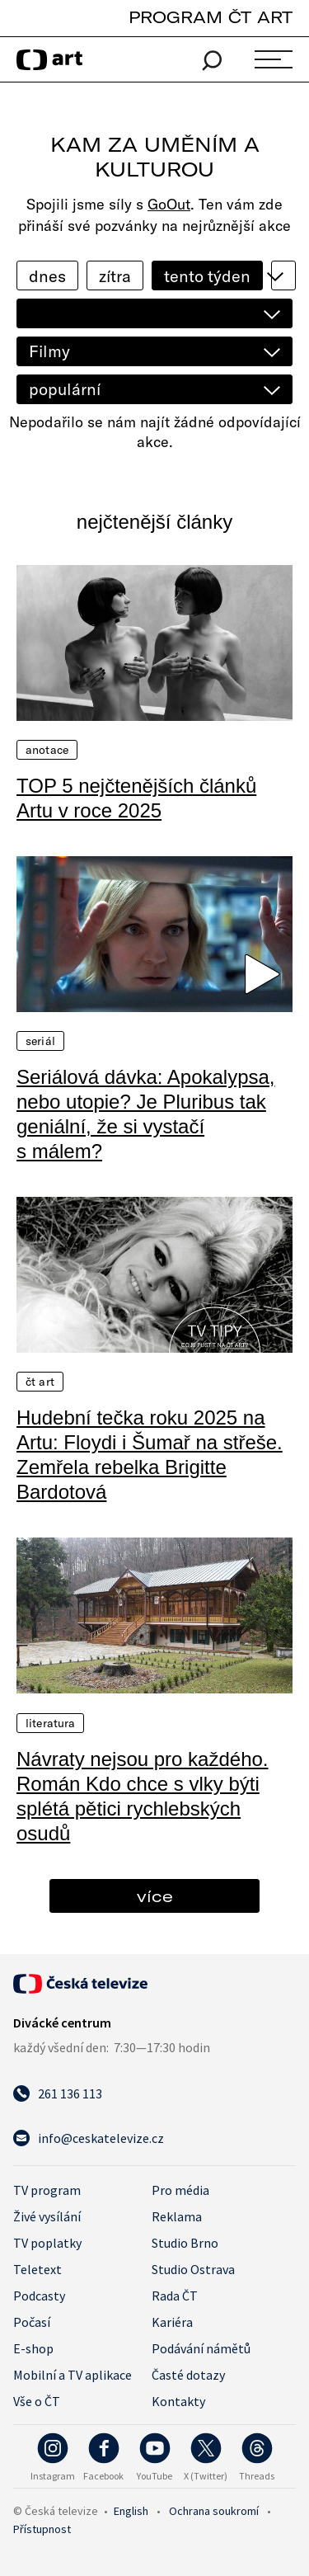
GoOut (168, 204)
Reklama (177, 2216)
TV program (47, 2190)
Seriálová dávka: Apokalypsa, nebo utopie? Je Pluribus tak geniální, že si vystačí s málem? (145, 1114)
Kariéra (172, 2322)
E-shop (33, 2348)
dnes (47, 276)
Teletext (37, 2269)
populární (65, 389)
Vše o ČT (36, 2401)
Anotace (47, 749)
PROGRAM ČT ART (211, 17)
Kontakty (178, 2401)
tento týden (207, 276)
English (131, 2510)
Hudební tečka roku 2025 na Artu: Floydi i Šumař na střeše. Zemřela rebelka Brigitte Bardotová (149, 1454)
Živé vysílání (47, 2216)
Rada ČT (175, 2295)
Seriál (40, 1041)
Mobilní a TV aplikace (72, 2374)
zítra (115, 276)
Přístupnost (42, 2529)
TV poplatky (47, 2243)
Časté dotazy (188, 2374)
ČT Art (40, 1381)
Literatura (50, 1723)
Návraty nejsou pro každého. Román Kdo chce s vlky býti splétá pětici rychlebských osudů (142, 1796)
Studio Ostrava (193, 2269)
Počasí (31, 2322)
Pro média (180, 2190)
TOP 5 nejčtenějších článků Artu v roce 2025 (136, 798)
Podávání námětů (201, 2348)
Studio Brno (185, 2243)
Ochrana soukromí (214, 2510)
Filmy (49, 351)
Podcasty (39, 2295)
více (155, 1896)
